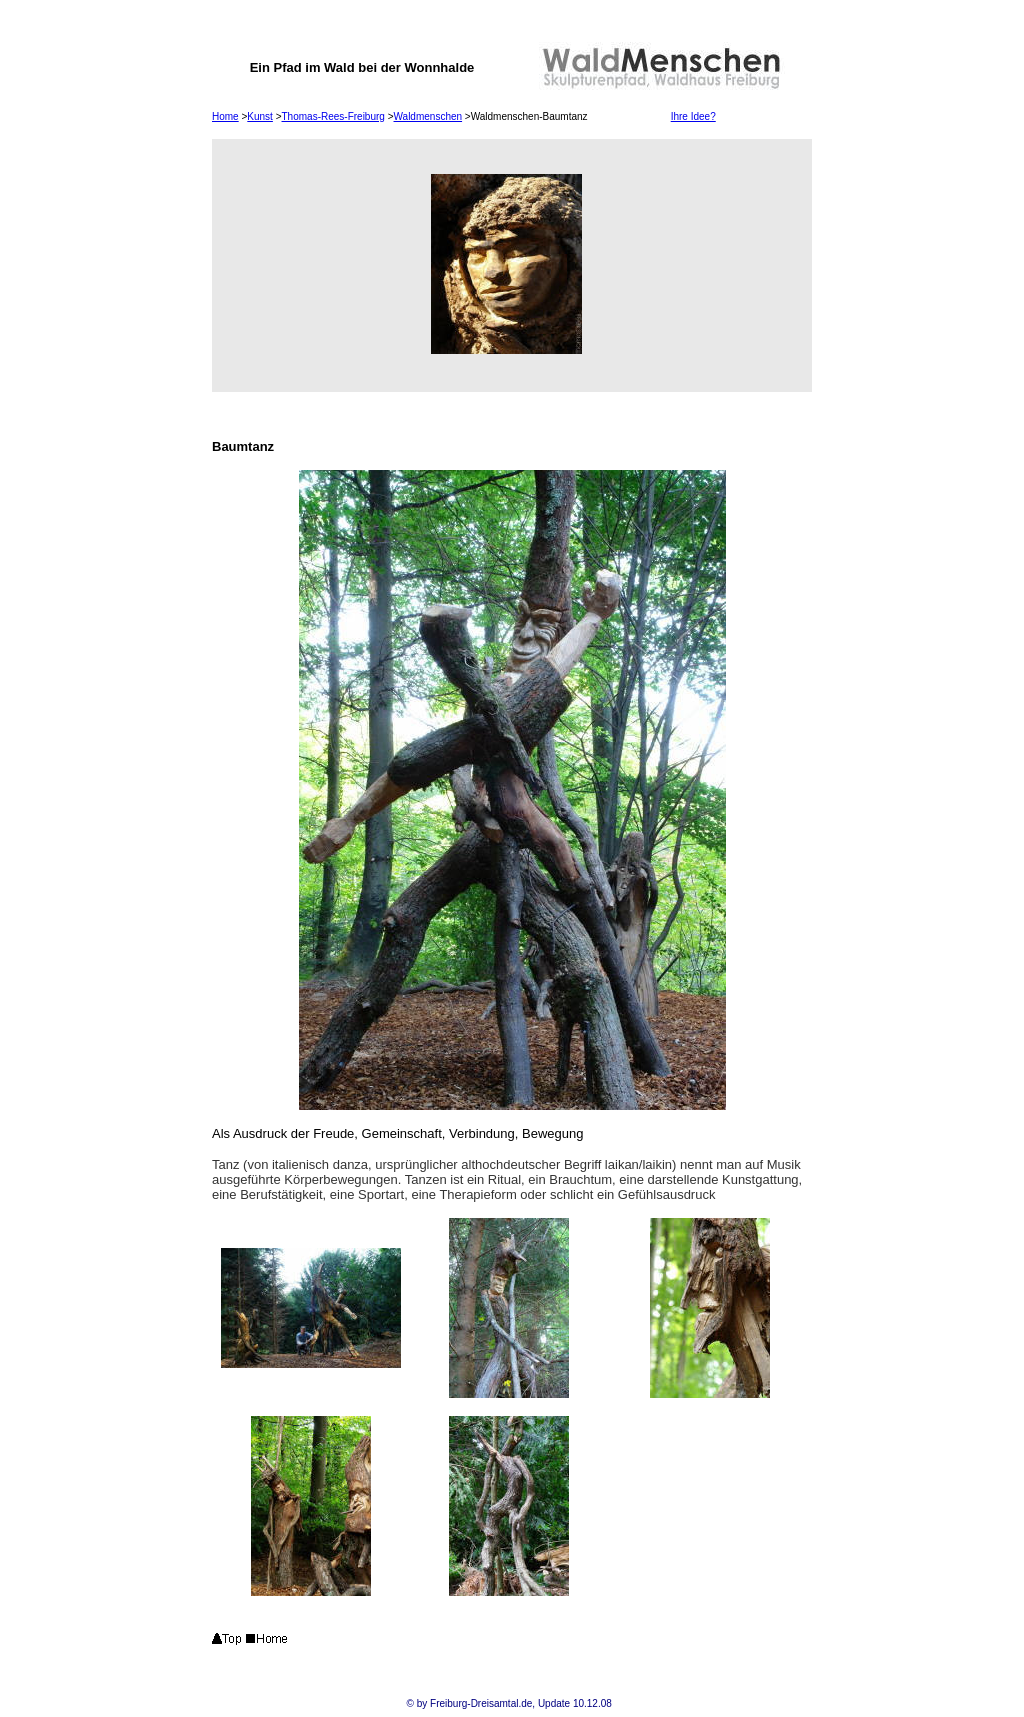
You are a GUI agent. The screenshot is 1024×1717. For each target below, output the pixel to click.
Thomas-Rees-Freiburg (333, 116)
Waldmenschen (428, 116)
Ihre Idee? (693, 116)
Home (225, 116)
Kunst (260, 116)
